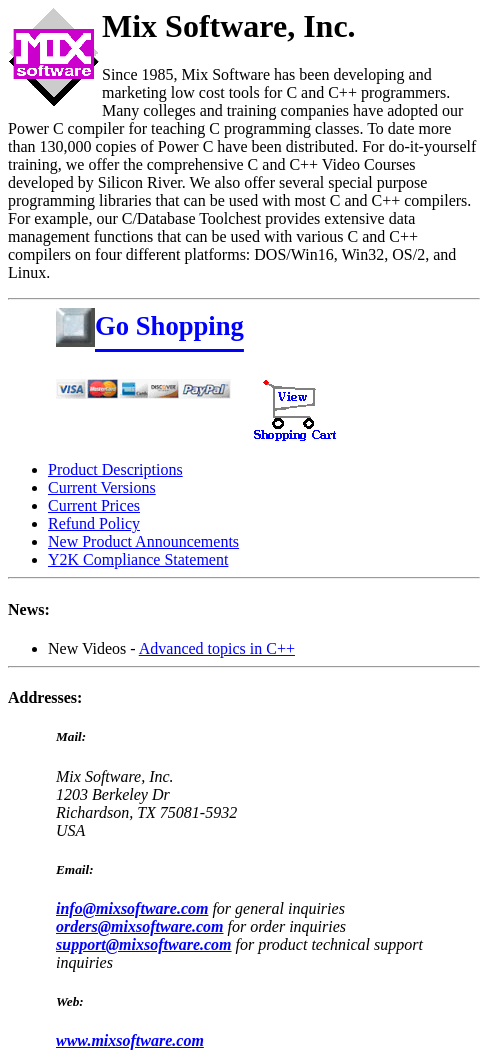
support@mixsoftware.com (144, 944)
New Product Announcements (143, 541)
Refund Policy (94, 523)
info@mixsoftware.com (132, 908)
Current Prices (94, 505)
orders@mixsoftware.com (140, 926)
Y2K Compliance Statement (138, 559)
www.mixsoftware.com (130, 1040)
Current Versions (102, 487)
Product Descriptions (115, 469)
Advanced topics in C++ (217, 648)
